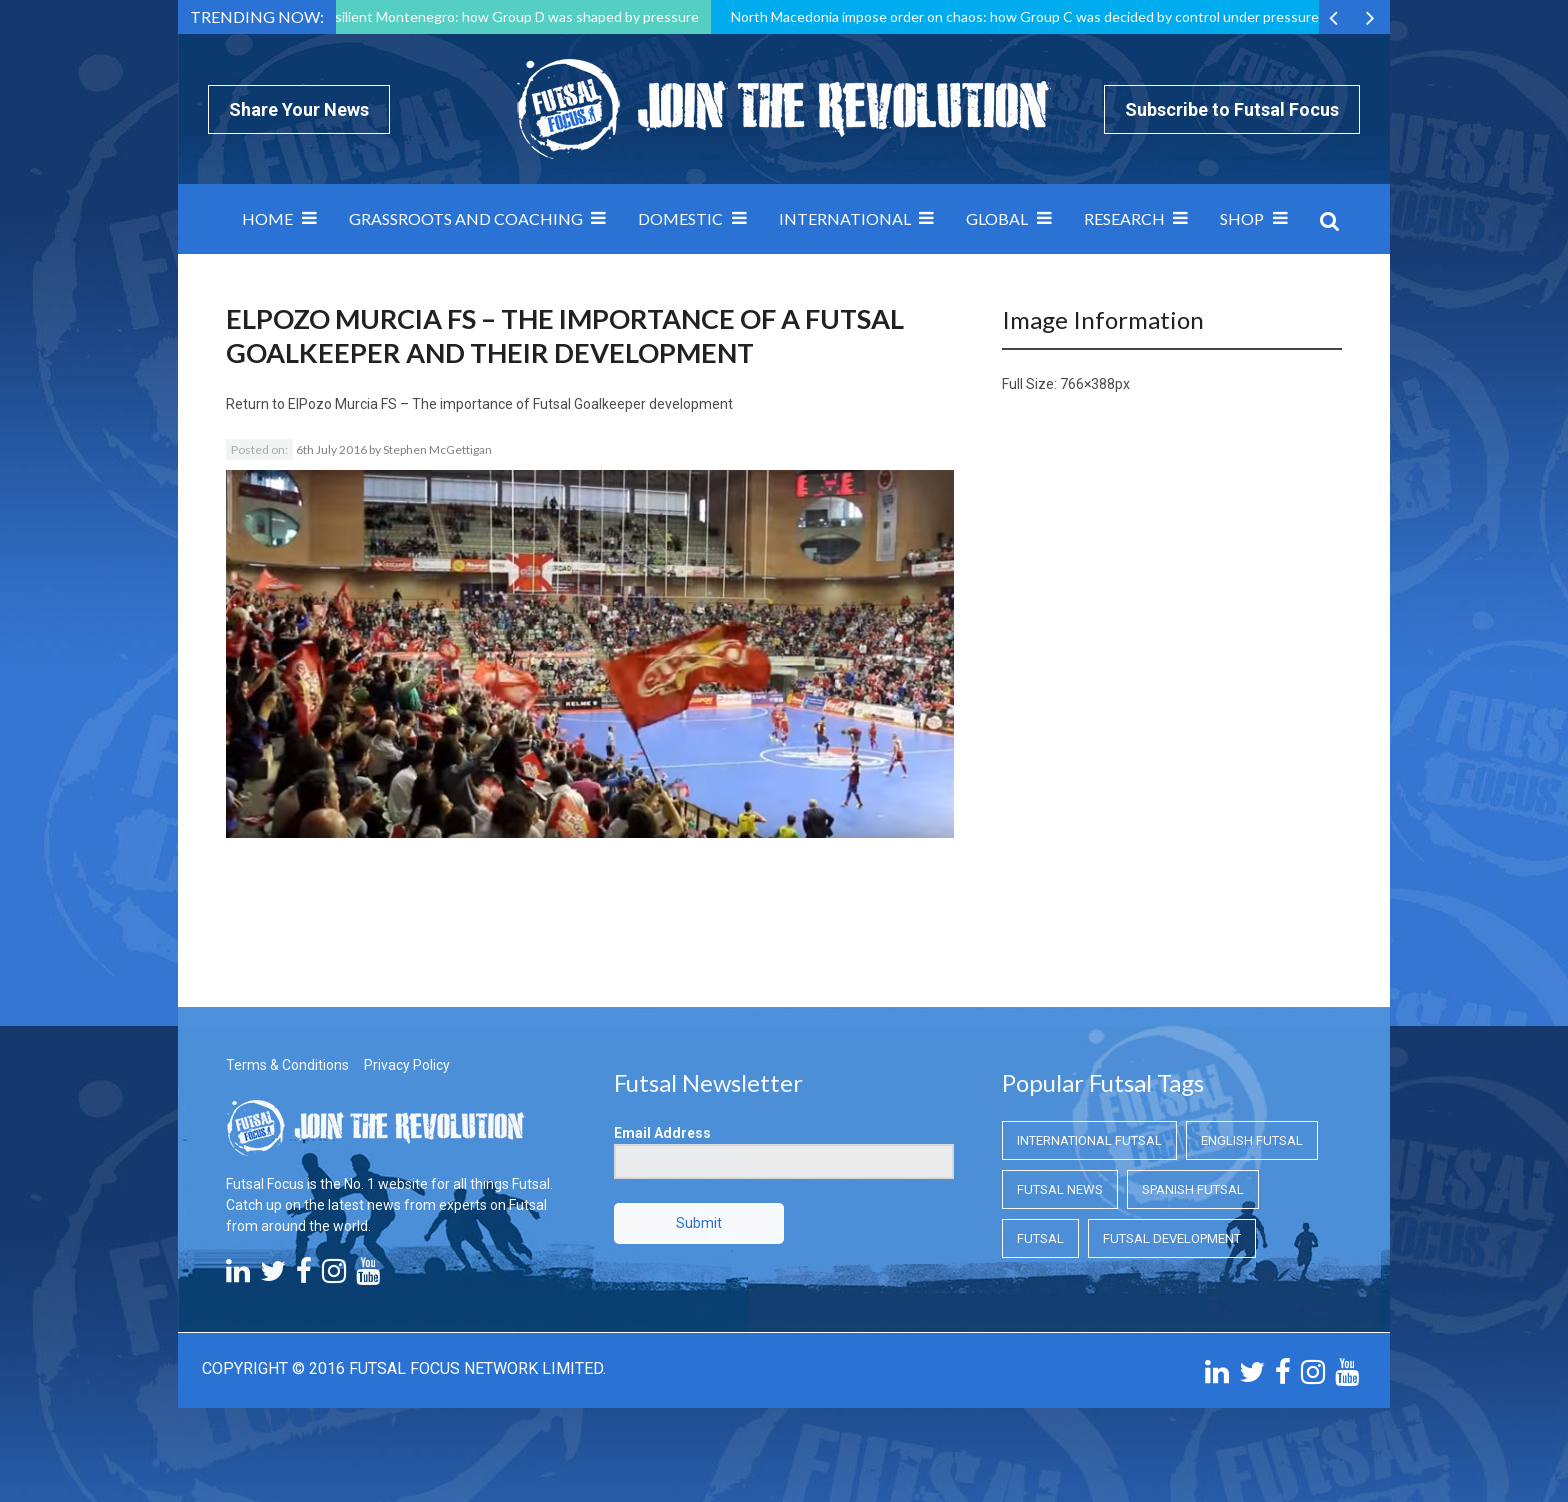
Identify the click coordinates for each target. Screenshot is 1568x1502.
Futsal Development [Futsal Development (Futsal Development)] (1172, 1238)
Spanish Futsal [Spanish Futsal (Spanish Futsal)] (1193, 1189)
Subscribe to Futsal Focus (1232, 109)
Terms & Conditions (287, 1065)
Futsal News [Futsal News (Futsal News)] (1060, 1189)
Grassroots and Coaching (466, 218)
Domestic (680, 218)
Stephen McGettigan (437, 449)
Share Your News (299, 109)
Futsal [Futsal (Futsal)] (1040, 1238)
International (845, 218)
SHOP (1242, 218)
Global (997, 218)
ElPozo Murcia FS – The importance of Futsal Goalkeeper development (510, 404)
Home (267, 218)
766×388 (1087, 384)
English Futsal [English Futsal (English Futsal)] (1252, 1140)
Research (1124, 218)
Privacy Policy (407, 1065)
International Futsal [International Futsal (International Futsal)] (1089, 1140)
